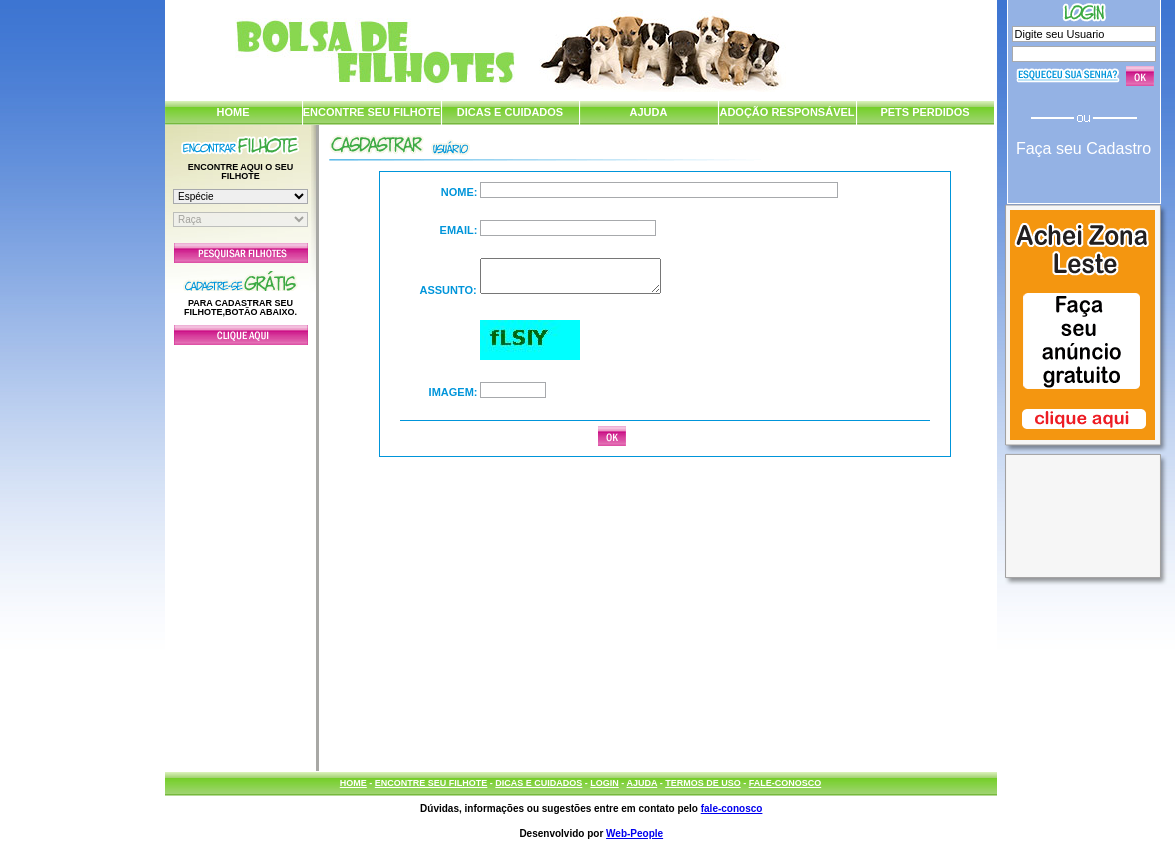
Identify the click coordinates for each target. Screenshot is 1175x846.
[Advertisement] (241, 553)
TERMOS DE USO (703, 783)
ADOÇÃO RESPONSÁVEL (786, 112)
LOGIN (604, 783)
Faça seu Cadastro (1083, 148)
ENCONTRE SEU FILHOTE (372, 112)
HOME (233, 112)
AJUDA (649, 112)
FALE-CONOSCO (785, 783)
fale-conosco (732, 808)
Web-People (634, 833)
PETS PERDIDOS (924, 112)
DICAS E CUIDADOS (510, 112)
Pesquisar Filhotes (241, 253)
